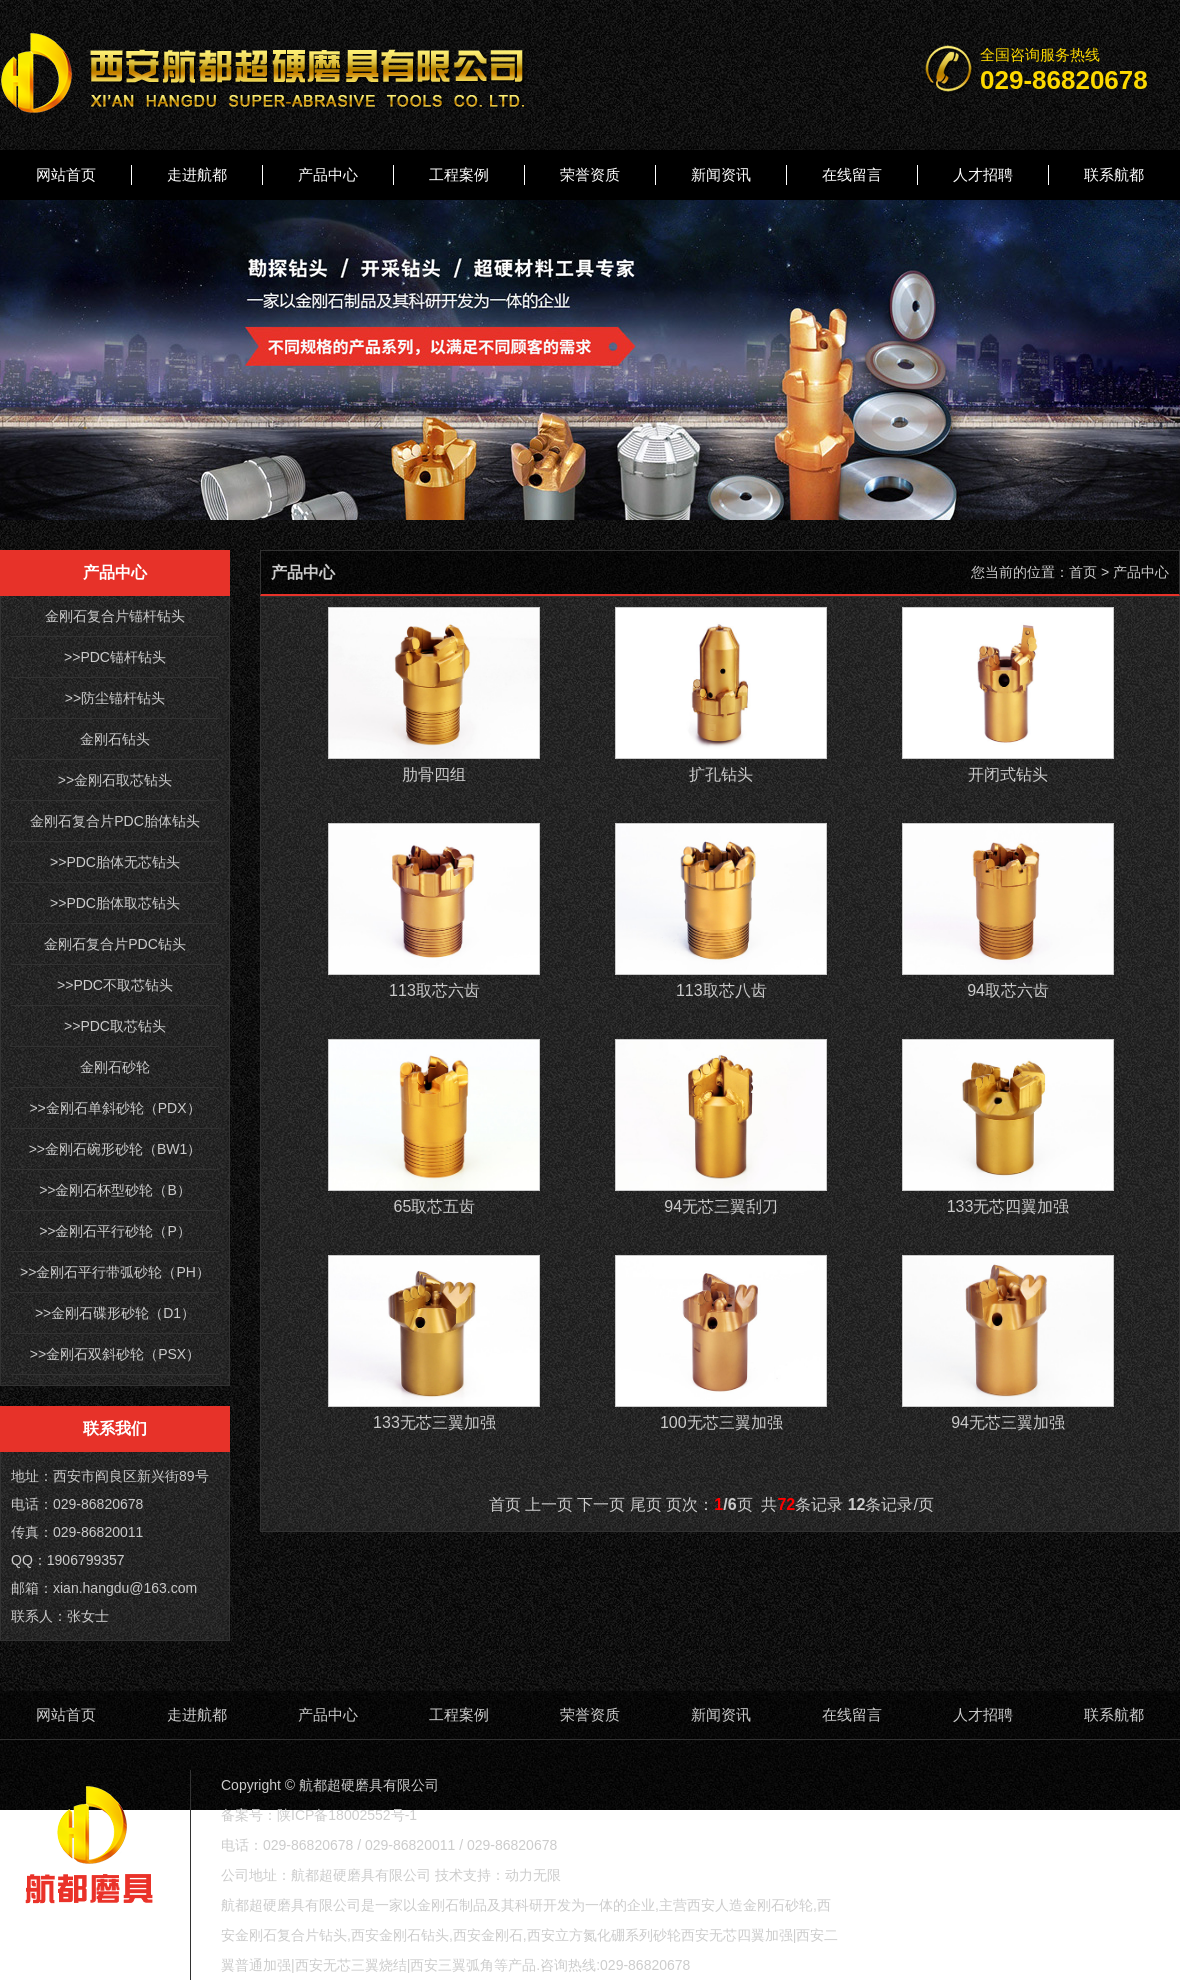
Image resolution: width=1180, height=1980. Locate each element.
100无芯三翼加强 (721, 1422)
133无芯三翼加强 (434, 1422)
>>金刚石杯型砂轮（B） (115, 1190)
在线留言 (852, 174)
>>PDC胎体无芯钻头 (115, 862)
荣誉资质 (590, 174)
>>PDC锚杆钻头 (115, 657)
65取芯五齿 (435, 1206)
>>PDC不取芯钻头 (115, 985)
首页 (1083, 572)
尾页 (646, 1504)
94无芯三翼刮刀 (721, 1206)
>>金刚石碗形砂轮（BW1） (115, 1149)
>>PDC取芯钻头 (115, 1026)
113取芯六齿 (434, 990)
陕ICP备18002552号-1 (347, 1815)
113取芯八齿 (721, 990)
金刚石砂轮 (115, 1067)
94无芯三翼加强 (1008, 1422)
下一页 (601, 1504)
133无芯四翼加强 (1008, 1206)
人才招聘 (983, 174)
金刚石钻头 (115, 739)
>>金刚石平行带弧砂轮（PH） (115, 1272)
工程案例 (459, 174)
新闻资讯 (721, 174)
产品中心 (328, 174)
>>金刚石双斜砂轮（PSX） (115, 1354)
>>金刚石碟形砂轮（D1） (115, 1313)
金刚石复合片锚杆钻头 (115, 616)
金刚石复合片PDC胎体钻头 (115, 821)
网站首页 (66, 174)
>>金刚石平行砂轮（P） (115, 1231)
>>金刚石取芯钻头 (115, 780)
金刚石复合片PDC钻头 (115, 944)
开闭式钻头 (1008, 774)
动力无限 (533, 1875)
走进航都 (197, 174)
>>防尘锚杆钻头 (115, 698)
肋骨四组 (434, 774)
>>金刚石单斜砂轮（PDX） (114, 1108)
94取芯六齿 (1008, 990)
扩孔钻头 (721, 774)
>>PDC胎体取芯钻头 (115, 903)
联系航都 (1114, 174)
